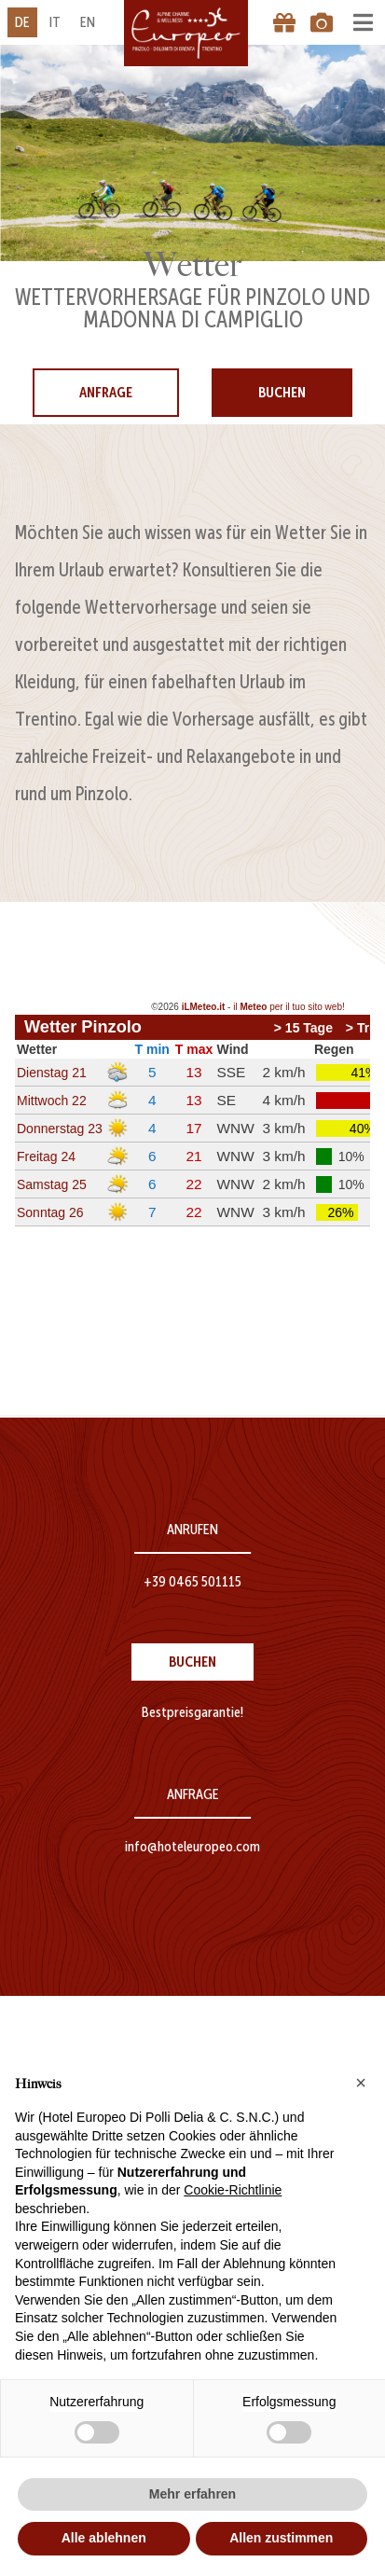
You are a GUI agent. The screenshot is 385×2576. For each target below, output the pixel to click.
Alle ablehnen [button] (104, 2537)
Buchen (282, 392)
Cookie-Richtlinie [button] (233, 2189)
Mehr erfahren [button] (192, 2493)
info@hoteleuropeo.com (192, 1846)
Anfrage (105, 392)
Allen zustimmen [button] (281, 2537)
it (55, 22)
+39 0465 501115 (192, 1581)
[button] (361, 2083)
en (87, 22)
